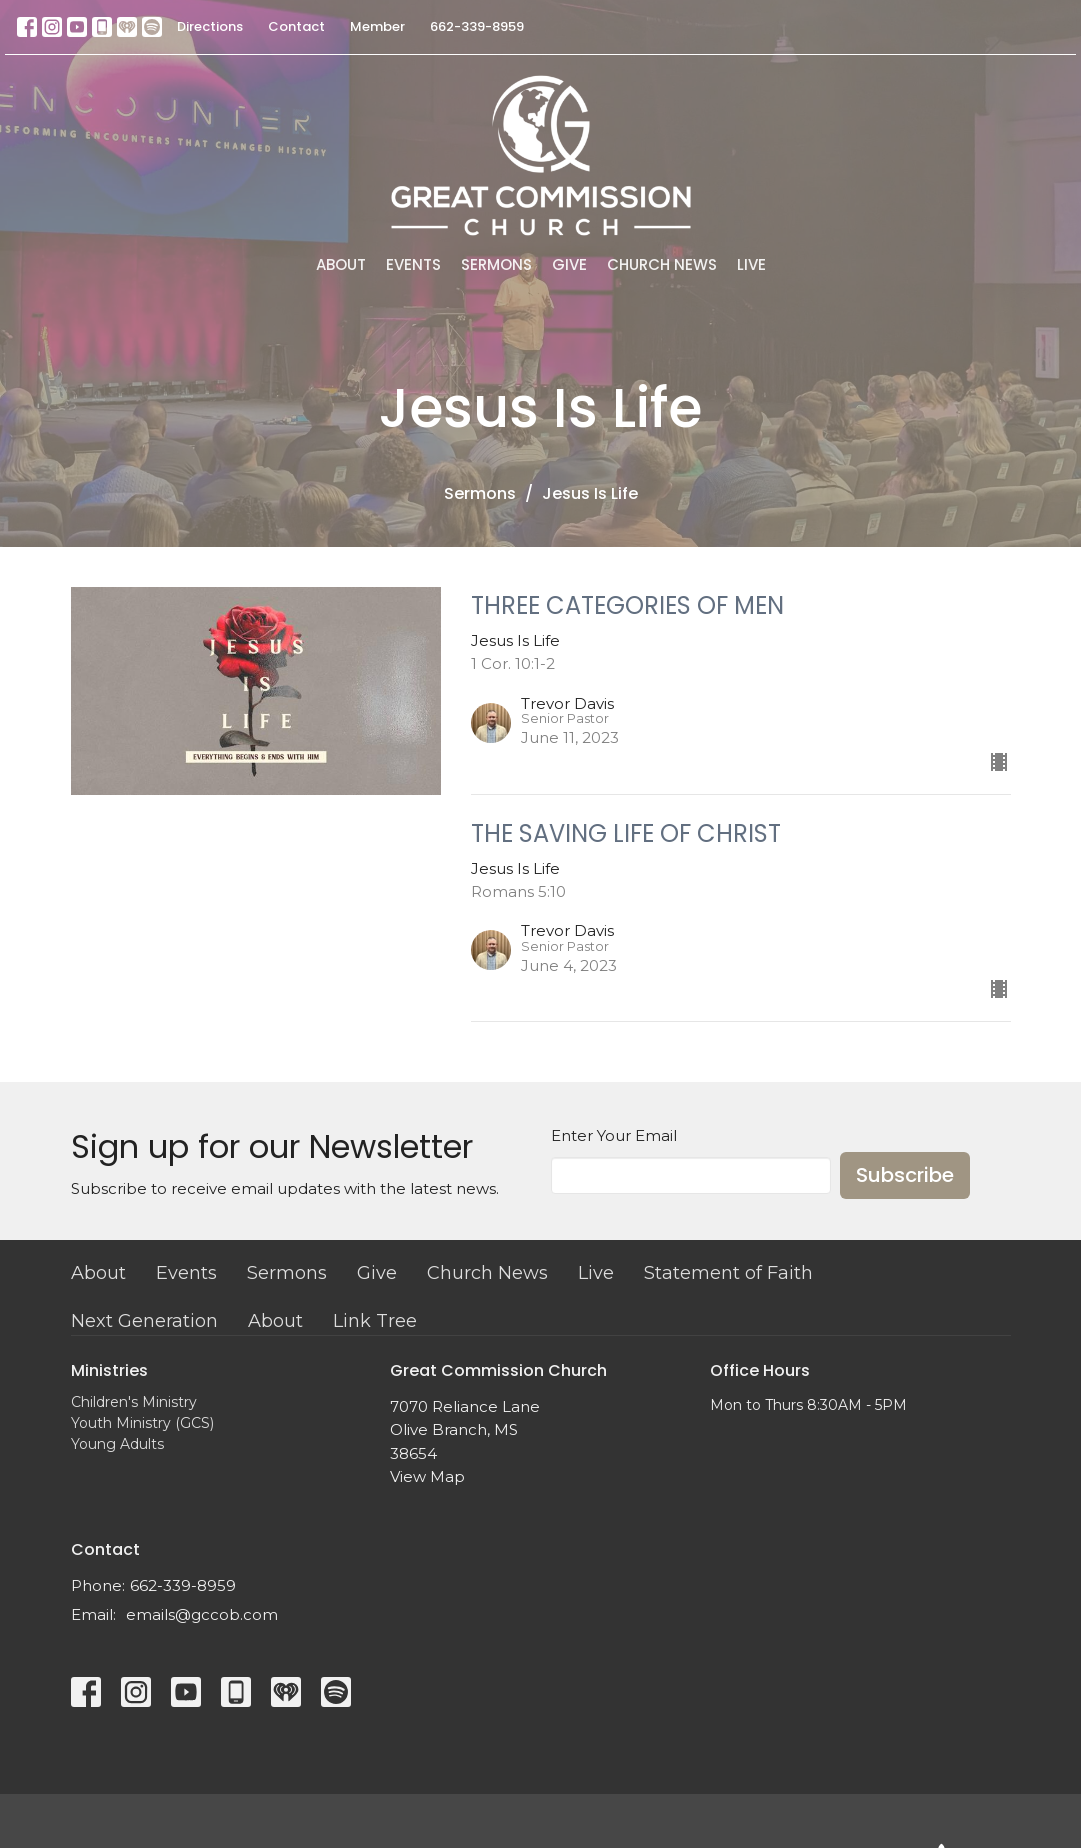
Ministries (109, 1370)
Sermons (496, 264)
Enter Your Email (614, 1135)
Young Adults (117, 1444)
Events (413, 264)
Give (569, 264)
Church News (662, 264)
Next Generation (144, 1321)
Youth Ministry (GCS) (142, 1423)
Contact (296, 26)
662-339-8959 (477, 26)
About (341, 264)
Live (751, 264)
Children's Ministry (134, 1402)
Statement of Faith (728, 1273)
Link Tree (375, 1321)
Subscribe (905, 1175)
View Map (427, 1476)
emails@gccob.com (202, 1614)
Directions (210, 26)
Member (377, 26)
